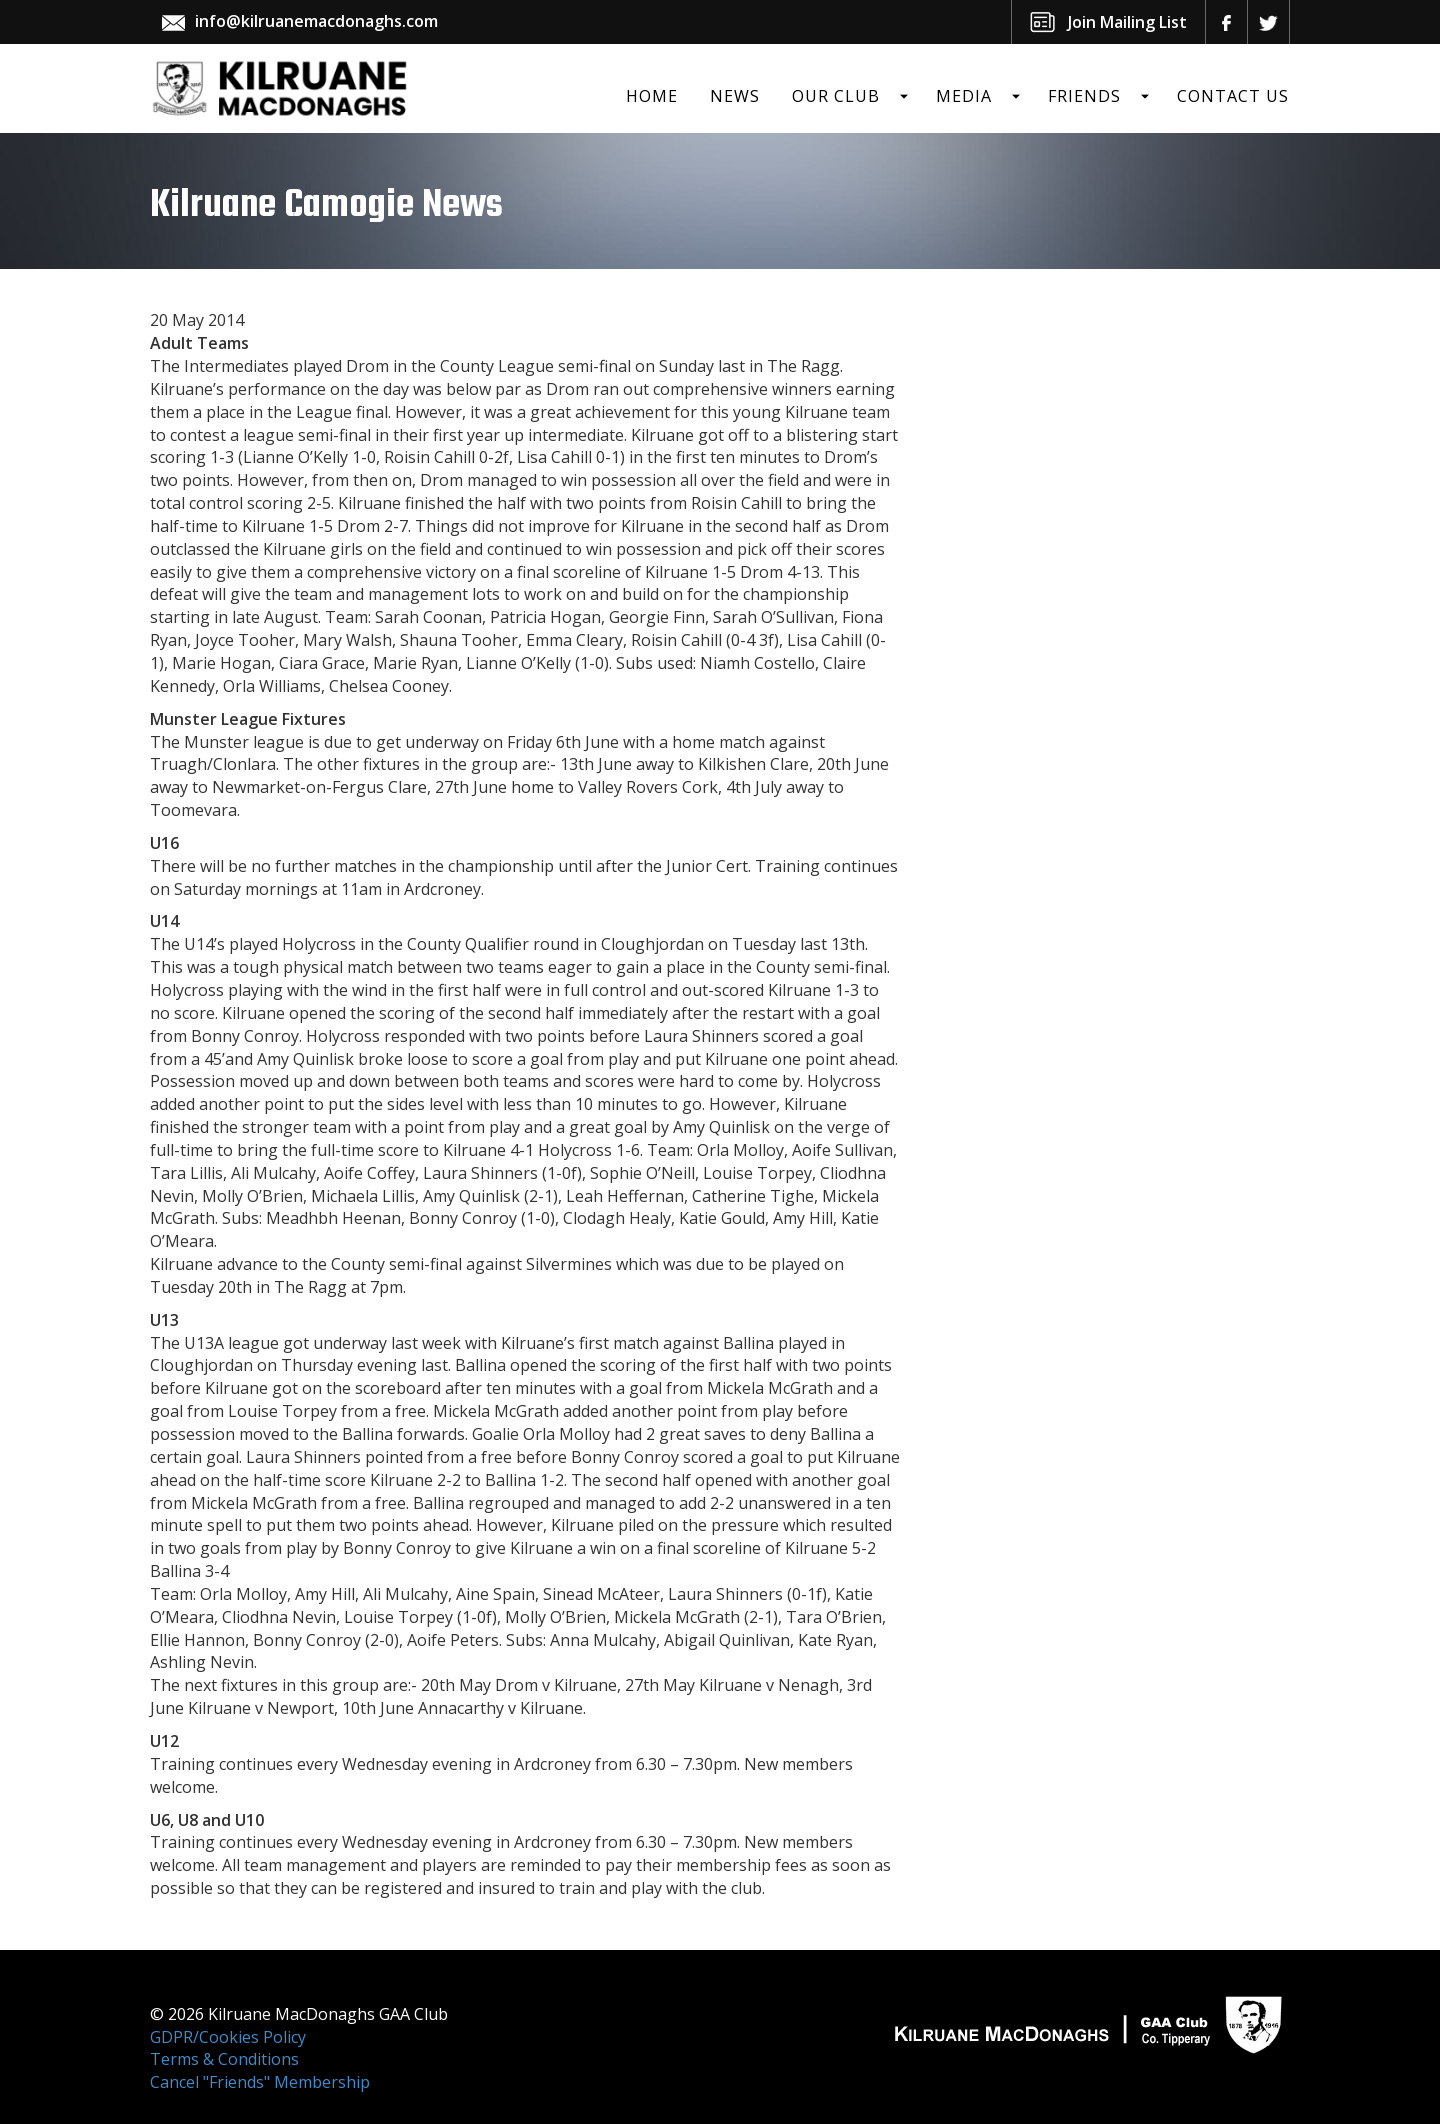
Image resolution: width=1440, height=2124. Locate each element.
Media (964, 96)
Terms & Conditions (224, 2059)
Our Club (836, 96)
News (735, 96)
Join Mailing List (1127, 22)
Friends (1084, 96)
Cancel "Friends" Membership (260, 2082)
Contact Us (1233, 96)
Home (652, 96)
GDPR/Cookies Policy (228, 2037)
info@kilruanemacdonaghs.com (316, 21)
